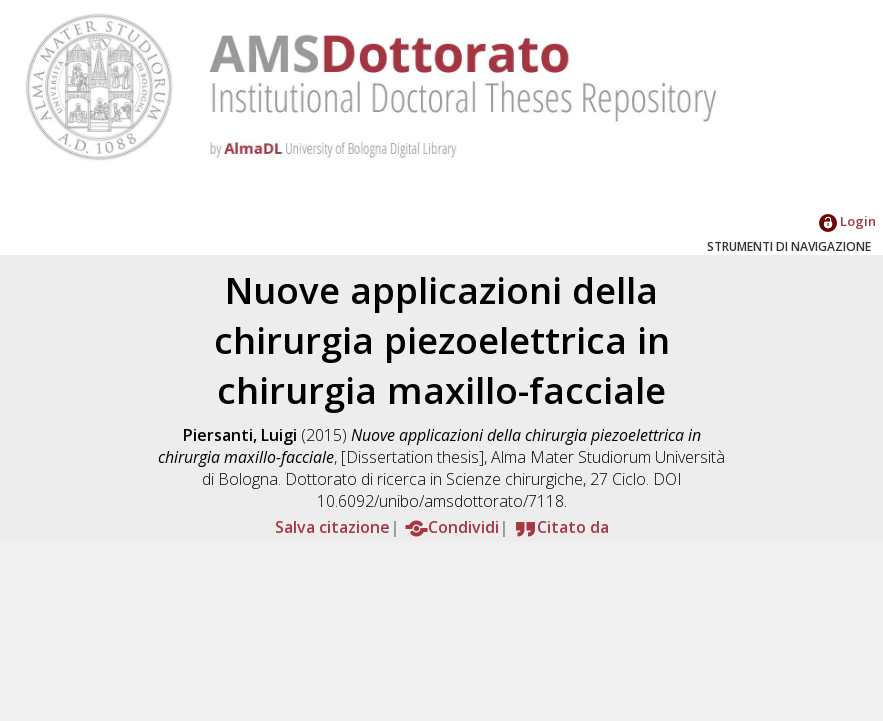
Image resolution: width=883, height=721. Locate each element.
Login (847, 221)
